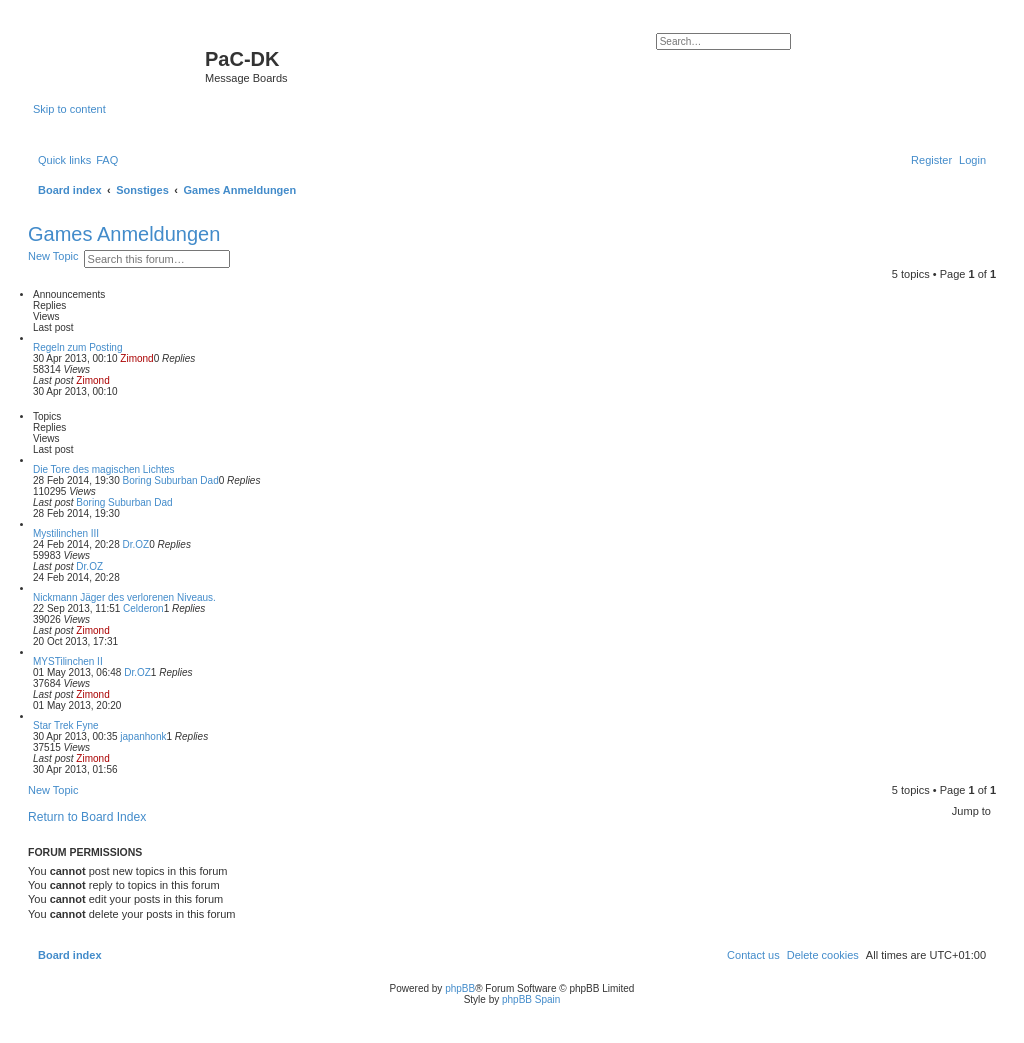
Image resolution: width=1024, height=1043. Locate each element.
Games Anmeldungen (124, 234)
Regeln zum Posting (78, 347)
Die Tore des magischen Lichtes (104, 469)
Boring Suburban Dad (171, 480)
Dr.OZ (136, 544)
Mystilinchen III (66, 533)
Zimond (136, 358)
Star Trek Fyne (66, 725)
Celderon (143, 608)
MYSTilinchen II (68, 661)
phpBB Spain (531, 999)
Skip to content (69, 109)
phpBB (460, 988)
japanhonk (143, 736)
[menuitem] (107, 160)
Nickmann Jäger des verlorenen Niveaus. (124, 597)
